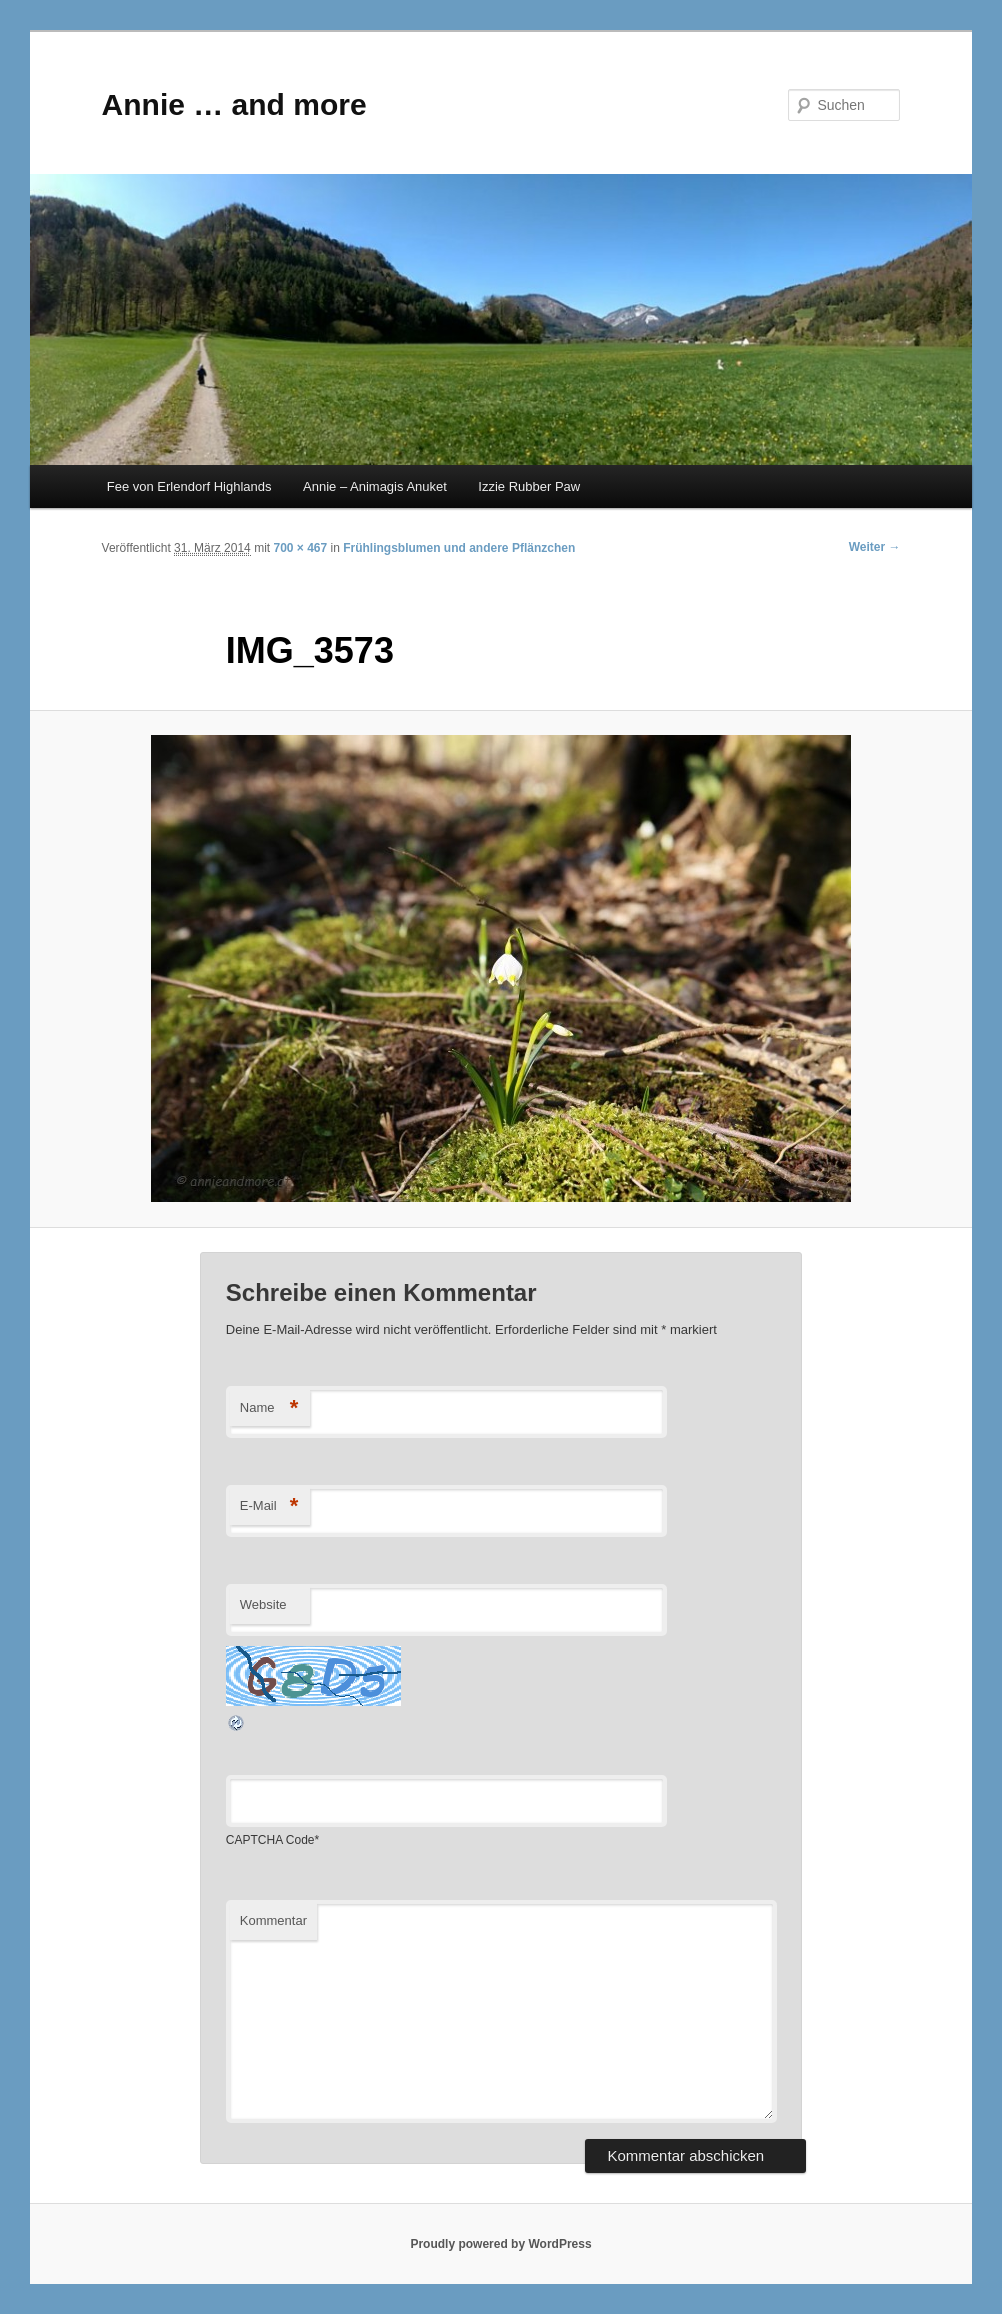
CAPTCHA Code (270, 1840)
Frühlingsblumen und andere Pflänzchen (459, 548)
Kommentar (273, 1920)
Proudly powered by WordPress (500, 2244)
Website (263, 1604)
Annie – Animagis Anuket (375, 486)
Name (269, 1408)
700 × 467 (300, 548)
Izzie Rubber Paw (529, 486)
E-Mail (269, 1506)
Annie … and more (234, 104)
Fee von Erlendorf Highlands (189, 486)
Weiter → (875, 547)
